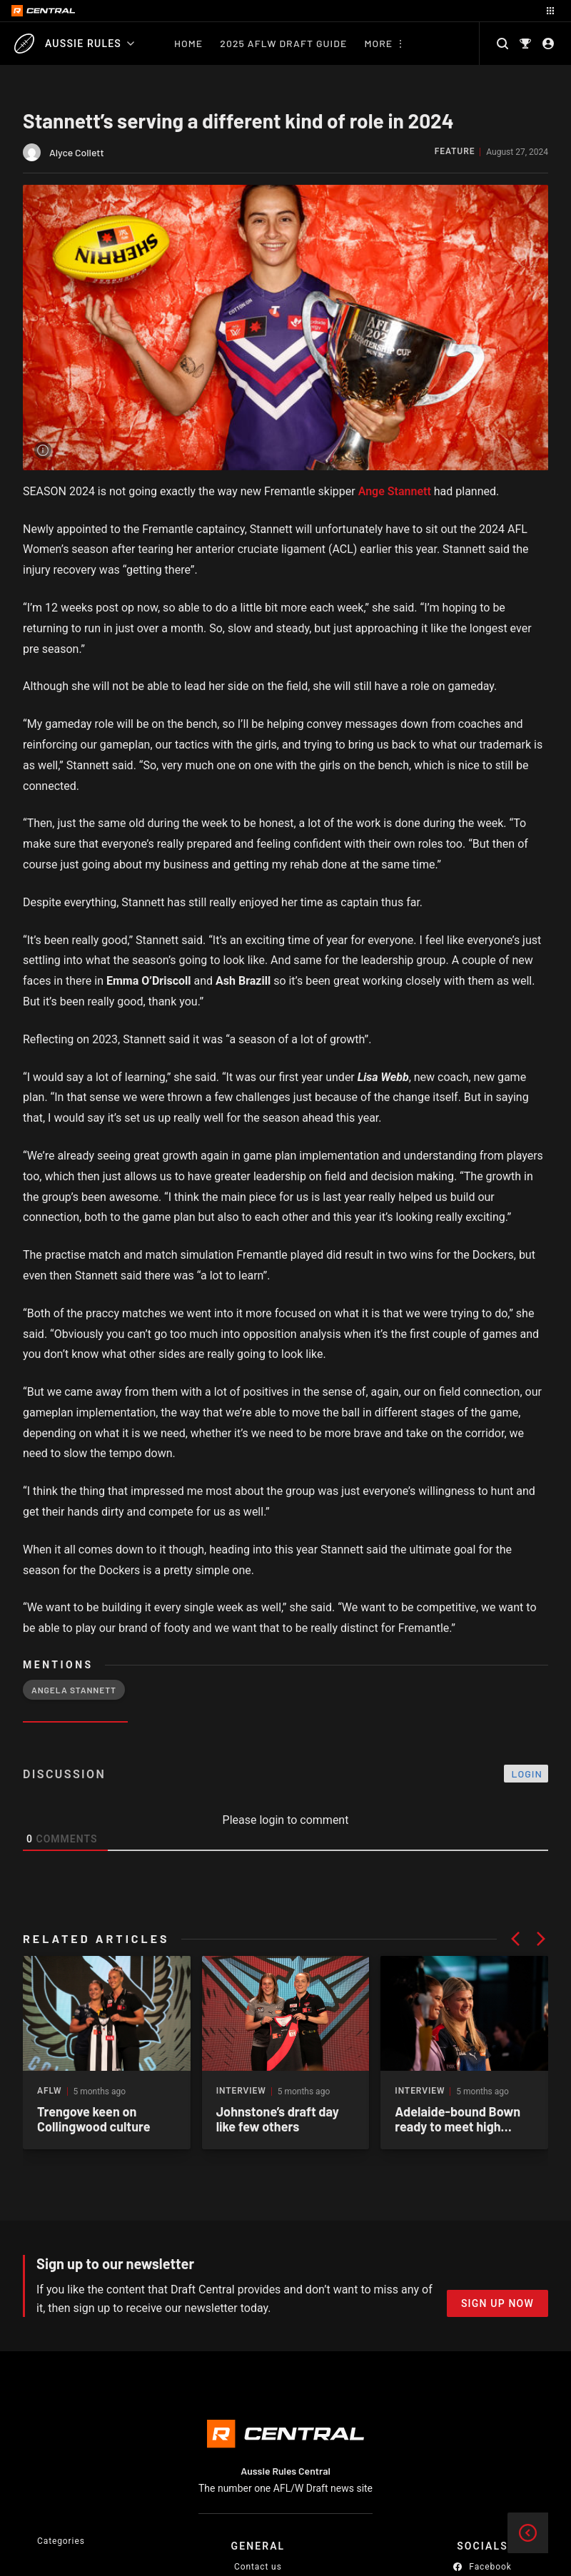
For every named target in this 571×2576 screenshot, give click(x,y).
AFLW (49, 2091)
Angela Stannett (73, 1690)
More (378, 43)
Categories (61, 2541)
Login (526, 1774)
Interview (241, 2091)
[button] (515, 1939)
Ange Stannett (394, 491)
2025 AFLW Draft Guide (283, 43)
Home (188, 43)
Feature (455, 151)
